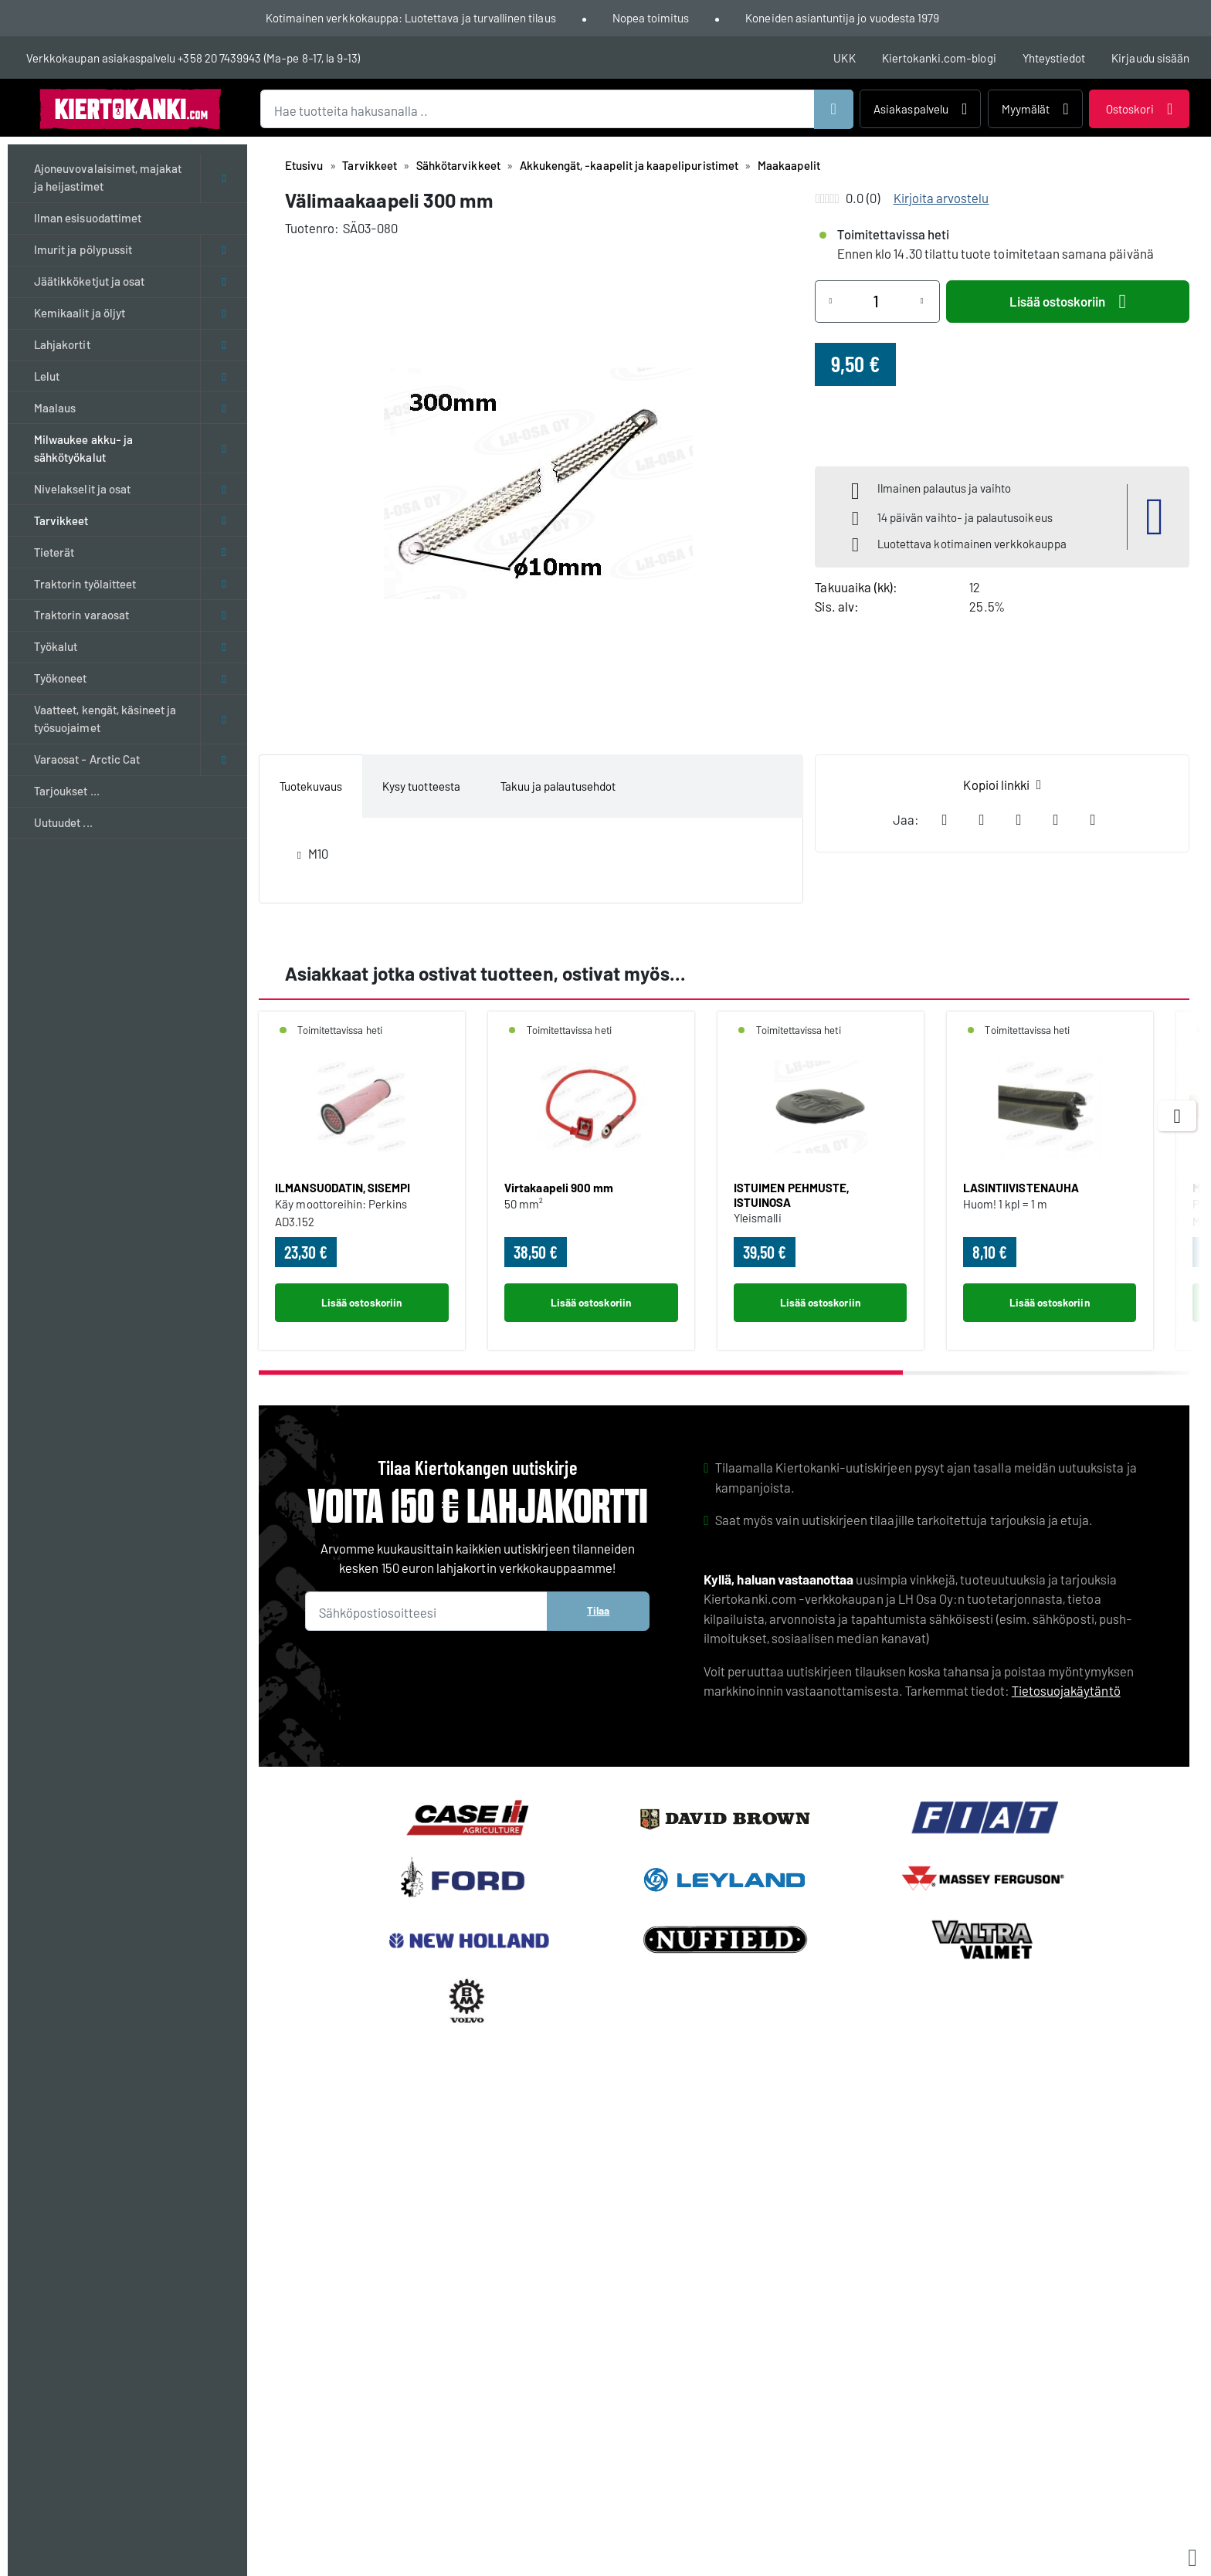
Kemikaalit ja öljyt (79, 313)
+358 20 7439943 (219, 58)
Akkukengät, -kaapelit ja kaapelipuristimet (629, 165)
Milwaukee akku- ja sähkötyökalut (83, 448)
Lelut (46, 376)
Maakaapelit (789, 165)
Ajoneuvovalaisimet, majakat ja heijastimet (107, 177)
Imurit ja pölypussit (83, 249)
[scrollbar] (724, 1373)
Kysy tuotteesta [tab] (421, 786)
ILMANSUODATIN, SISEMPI (342, 1188)
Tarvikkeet (61, 520)
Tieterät (54, 552)
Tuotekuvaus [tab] (311, 786)
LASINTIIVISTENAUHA (1021, 1188)
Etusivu (304, 165)
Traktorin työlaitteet (85, 584)
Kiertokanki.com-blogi (939, 58)
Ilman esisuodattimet (87, 218)
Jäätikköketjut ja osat (89, 281)
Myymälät (1035, 109)
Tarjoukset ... (67, 791)
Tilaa (598, 1610)
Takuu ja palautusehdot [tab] (558, 786)
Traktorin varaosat (81, 615)
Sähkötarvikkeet (458, 165)
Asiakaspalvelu (920, 109)
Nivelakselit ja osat (82, 489)
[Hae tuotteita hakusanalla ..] (556, 109)
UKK (844, 58)
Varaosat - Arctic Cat (87, 759)
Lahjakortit (62, 344)
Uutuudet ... (63, 822)
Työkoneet (60, 678)
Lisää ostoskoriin (1067, 302)
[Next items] (1177, 1116)
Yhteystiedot (1054, 58)
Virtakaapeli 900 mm (558, 1188)
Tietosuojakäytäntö (1066, 1690)
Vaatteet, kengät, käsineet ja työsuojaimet (105, 718)
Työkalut (55, 646)
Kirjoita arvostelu (941, 197)
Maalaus (55, 408)
